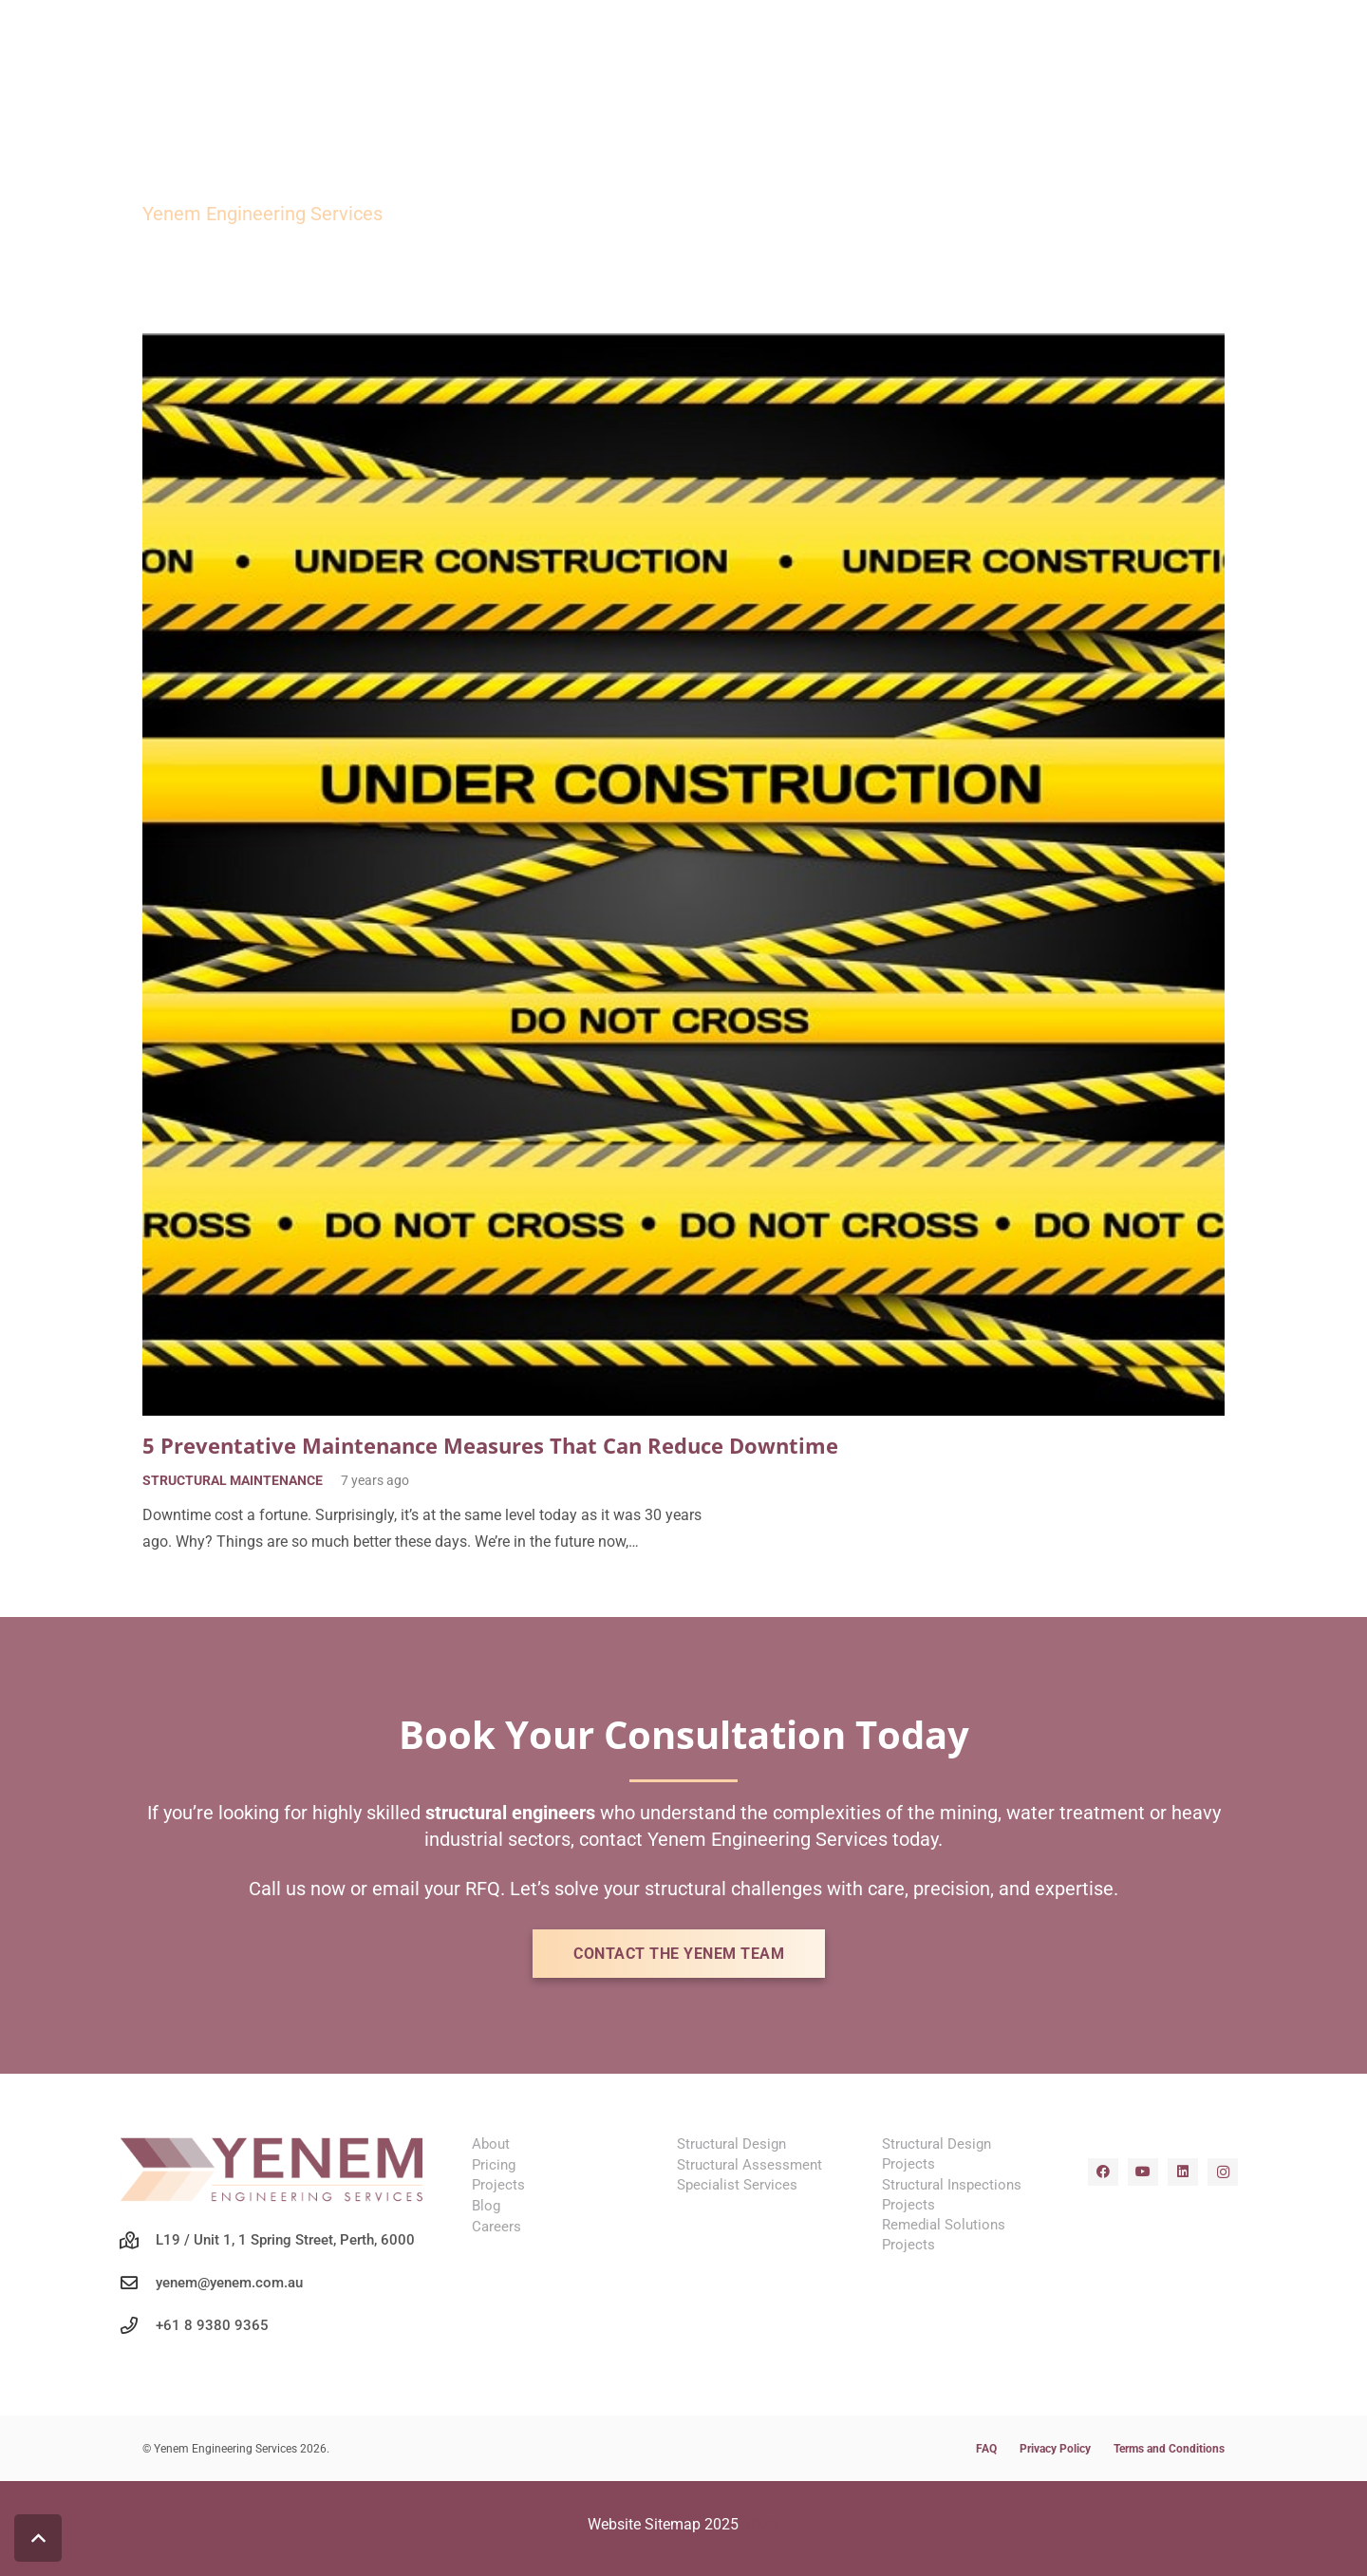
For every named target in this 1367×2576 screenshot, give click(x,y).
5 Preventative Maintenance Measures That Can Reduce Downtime (490, 1445)
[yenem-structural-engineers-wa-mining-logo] (273, 2169)
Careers (496, 2226)
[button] (38, 2538)
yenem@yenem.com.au (229, 2282)
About (491, 2144)
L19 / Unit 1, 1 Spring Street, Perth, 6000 (285, 2239)
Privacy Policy (1055, 2448)
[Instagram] (1223, 2172)
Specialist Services (737, 2184)
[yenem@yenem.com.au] (138, 2282)
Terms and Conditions (1169, 2448)
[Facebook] (1103, 2172)
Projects (498, 2184)
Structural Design (731, 2144)
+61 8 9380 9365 (212, 2325)
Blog (486, 2205)
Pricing (493, 2164)
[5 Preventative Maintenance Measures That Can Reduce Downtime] (683, 346)
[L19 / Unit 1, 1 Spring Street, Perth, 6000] (138, 2239)
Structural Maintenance (232, 1482)
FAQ (986, 2448)
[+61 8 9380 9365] (138, 2325)
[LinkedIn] (1183, 2172)
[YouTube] (1143, 2172)
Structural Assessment (749, 2164)
